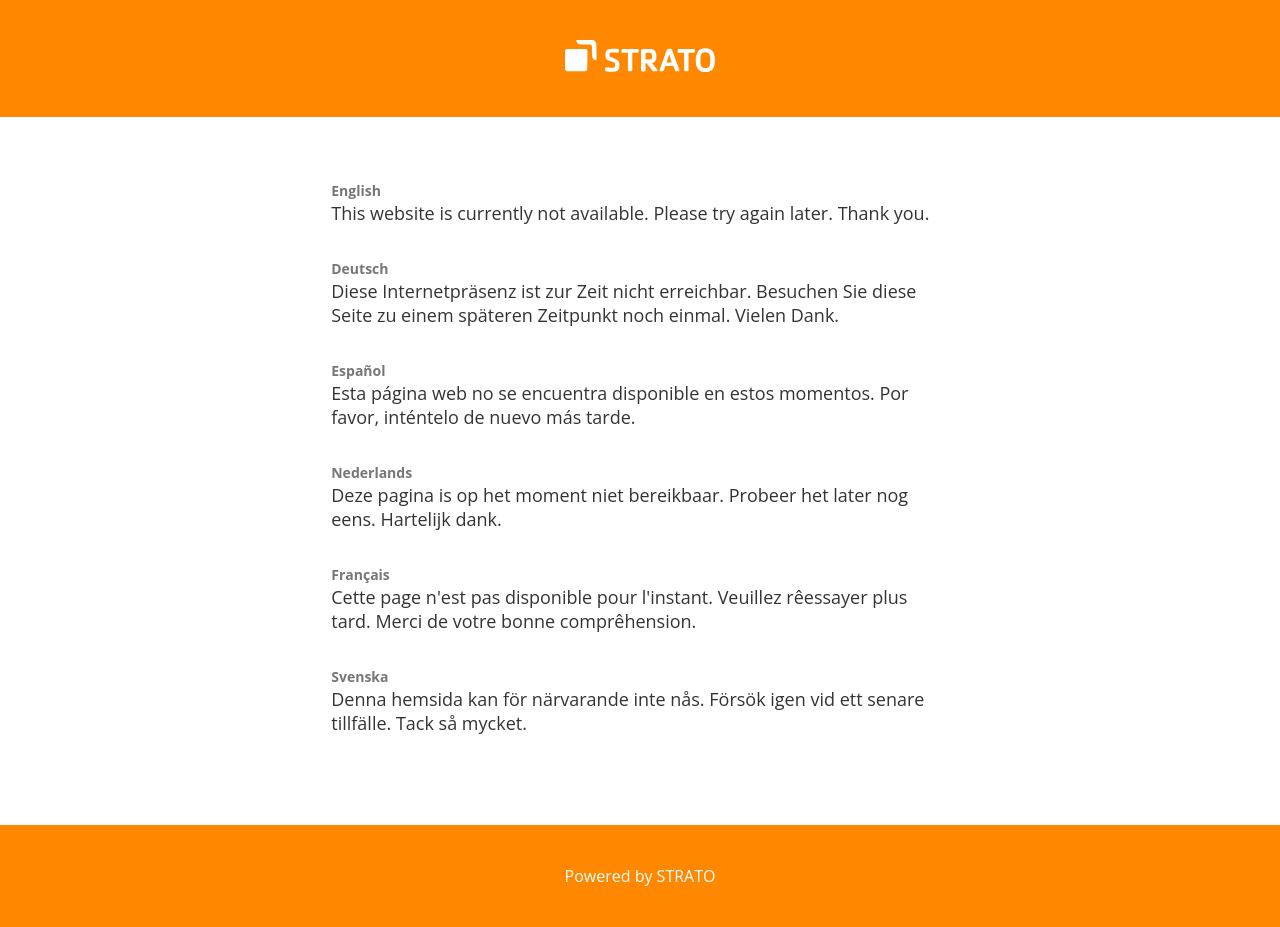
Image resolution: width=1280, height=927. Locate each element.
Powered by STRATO (640, 876)
